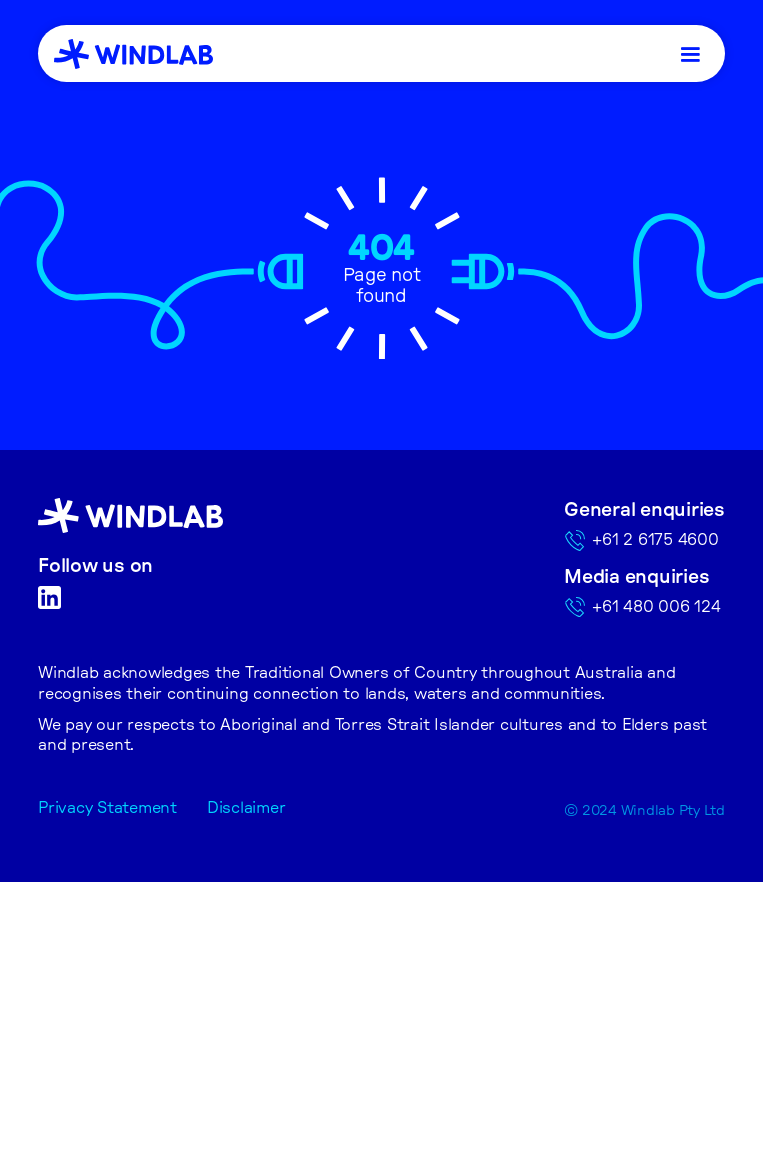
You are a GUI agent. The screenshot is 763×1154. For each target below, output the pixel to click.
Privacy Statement (107, 808)
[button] (692, 53)
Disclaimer (246, 808)
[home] (133, 54)
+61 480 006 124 (656, 607)
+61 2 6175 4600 (655, 540)
